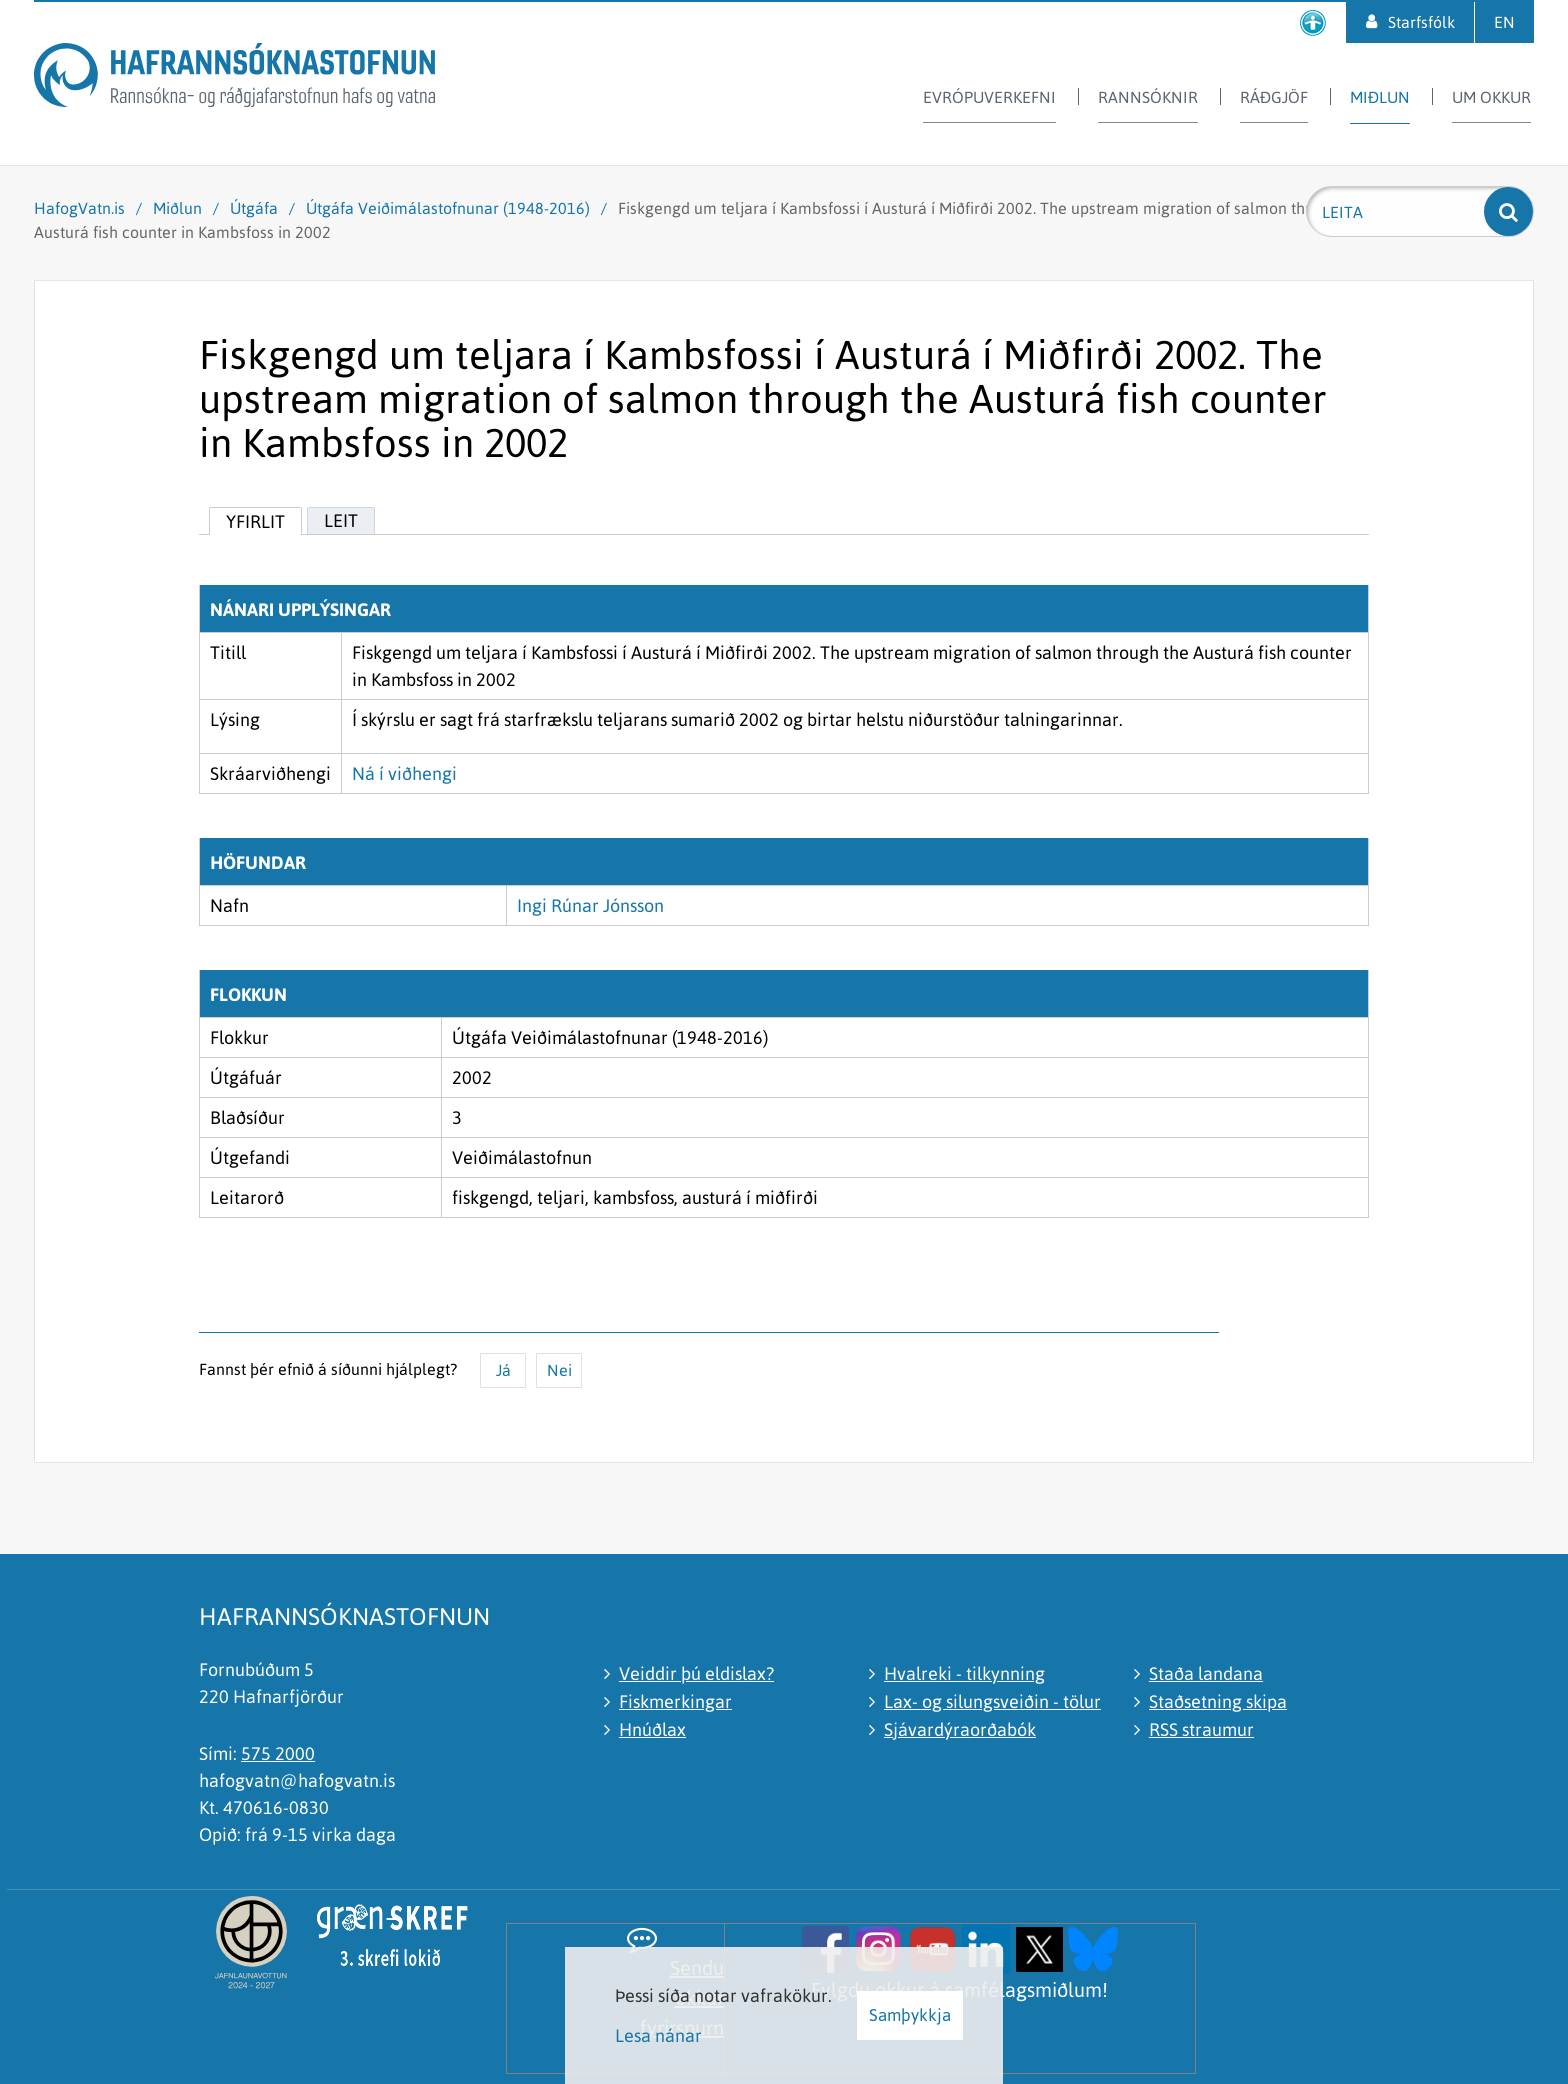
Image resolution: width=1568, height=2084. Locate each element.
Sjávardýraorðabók (960, 1729)
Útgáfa (254, 208)
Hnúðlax (652, 1729)
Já (503, 1370)
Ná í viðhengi (404, 773)
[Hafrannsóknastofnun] (234, 78)
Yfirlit (255, 521)
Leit (341, 520)
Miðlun (177, 208)
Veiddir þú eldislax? (696, 1673)
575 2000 (278, 1753)
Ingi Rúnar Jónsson (590, 905)
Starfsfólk (1421, 22)
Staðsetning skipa (1218, 1701)
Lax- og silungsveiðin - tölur (992, 1701)
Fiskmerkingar (675, 1701)
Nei (559, 1370)
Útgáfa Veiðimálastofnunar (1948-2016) (448, 208)
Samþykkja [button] (910, 2015)
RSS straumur (1201, 1729)
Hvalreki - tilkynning (964, 1673)
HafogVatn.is (79, 208)
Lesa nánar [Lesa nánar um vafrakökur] (658, 2035)
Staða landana (1206, 1673)
